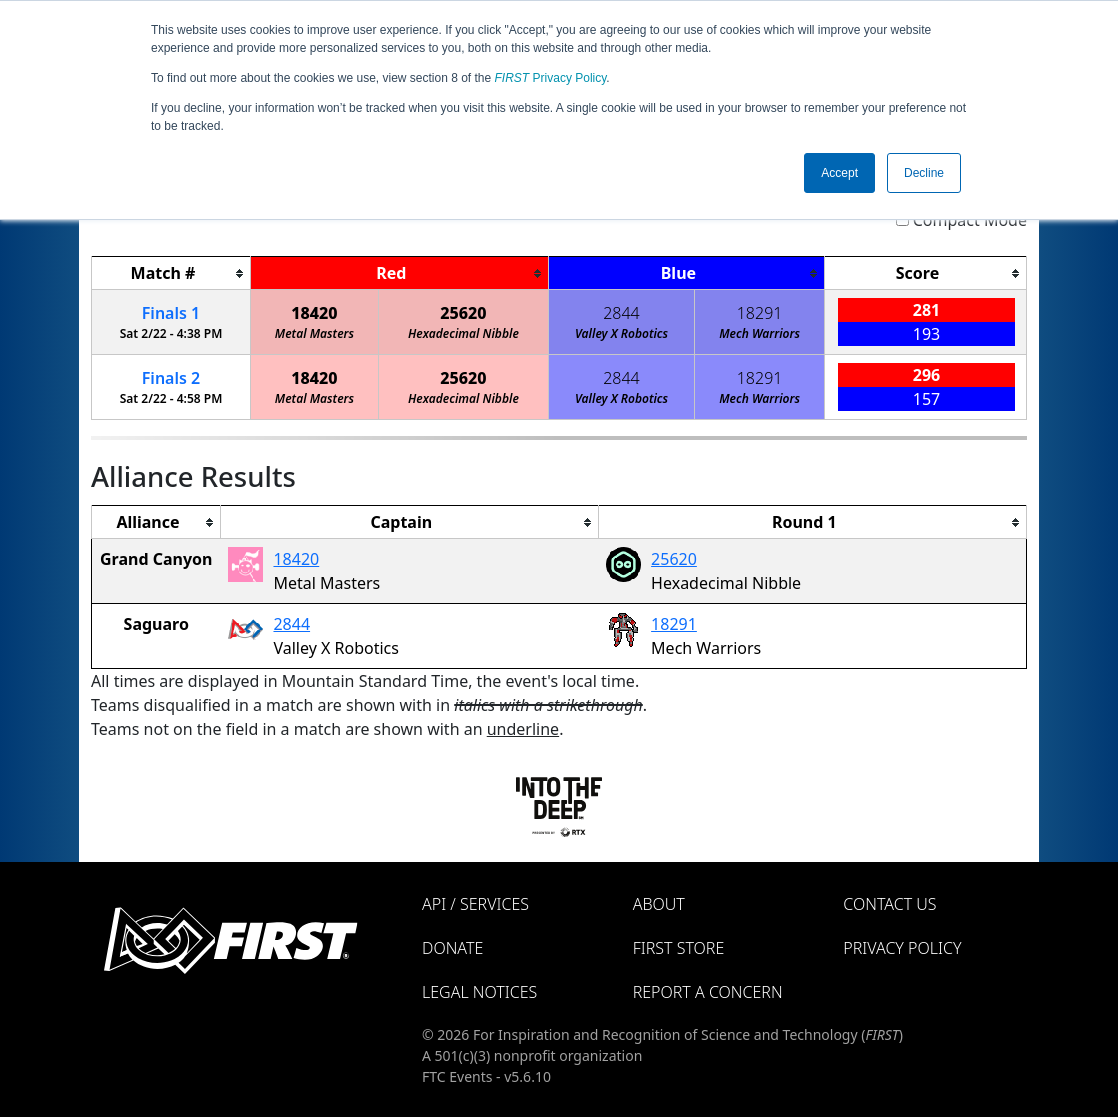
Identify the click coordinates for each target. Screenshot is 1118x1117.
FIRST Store (679, 948)
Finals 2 (171, 378)
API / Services (475, 904)
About (659, 904)
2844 (621, 313)
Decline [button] (924, 173)
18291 (760, 313)
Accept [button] (839, 173)
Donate (452, 948)
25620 (463, 313)
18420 (314, 313)
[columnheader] (171, 273)
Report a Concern (708, 992)
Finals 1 (171, 313)
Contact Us (889, 904)
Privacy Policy (551, 78)
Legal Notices (479, 992)
